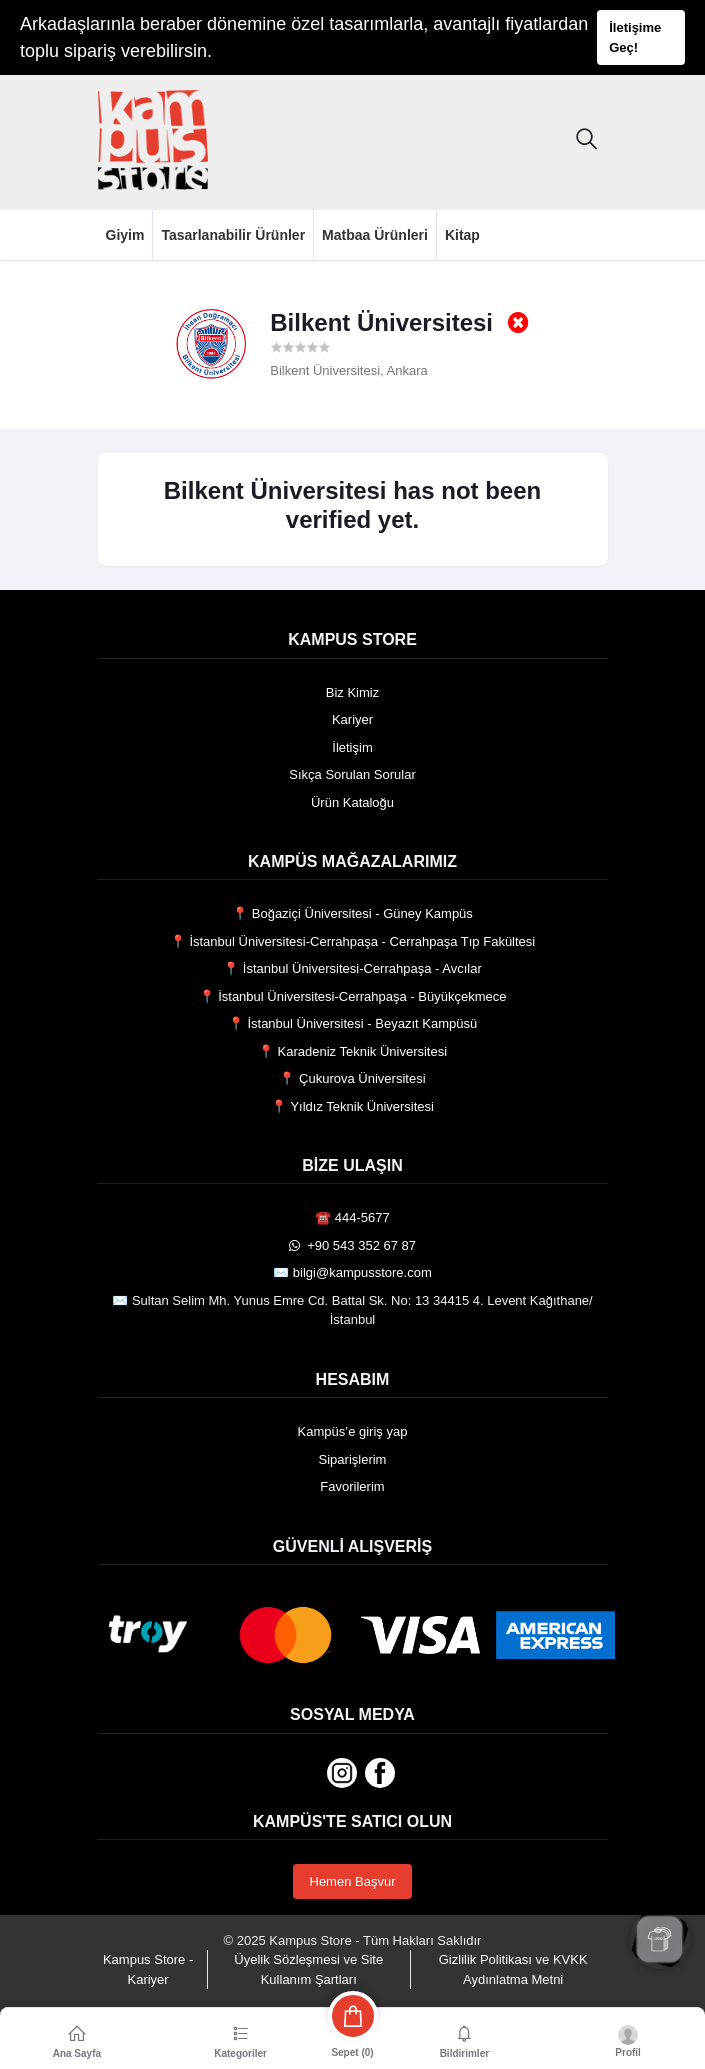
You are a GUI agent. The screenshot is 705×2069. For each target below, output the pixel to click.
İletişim (352, 747)
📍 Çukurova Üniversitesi (352, 1078)
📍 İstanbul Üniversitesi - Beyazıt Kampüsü (352, 1023)
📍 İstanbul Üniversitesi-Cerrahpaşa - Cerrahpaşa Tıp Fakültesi (352, 941)
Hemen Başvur (353, 1881)
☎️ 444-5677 (352, 1217)
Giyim (125, 235)
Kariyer (352, 719)
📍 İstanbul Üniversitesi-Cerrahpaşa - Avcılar (352, 968)
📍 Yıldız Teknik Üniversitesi (352, 1106)
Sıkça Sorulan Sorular (352, 774)
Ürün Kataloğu (352, 802)
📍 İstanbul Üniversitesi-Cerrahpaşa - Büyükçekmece (353, 996)
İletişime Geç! (635, 37)
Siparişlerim (353, 1459)
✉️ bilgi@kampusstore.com (352, 1272)
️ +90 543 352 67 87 (352, 1245)
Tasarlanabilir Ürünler (233, 235)
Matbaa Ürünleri (375, 235)
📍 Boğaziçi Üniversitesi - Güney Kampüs (352, 913)
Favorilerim (352, 1486)
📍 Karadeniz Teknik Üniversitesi (352, 1051)
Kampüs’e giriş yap (353, 1431)
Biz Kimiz (352, 692)
